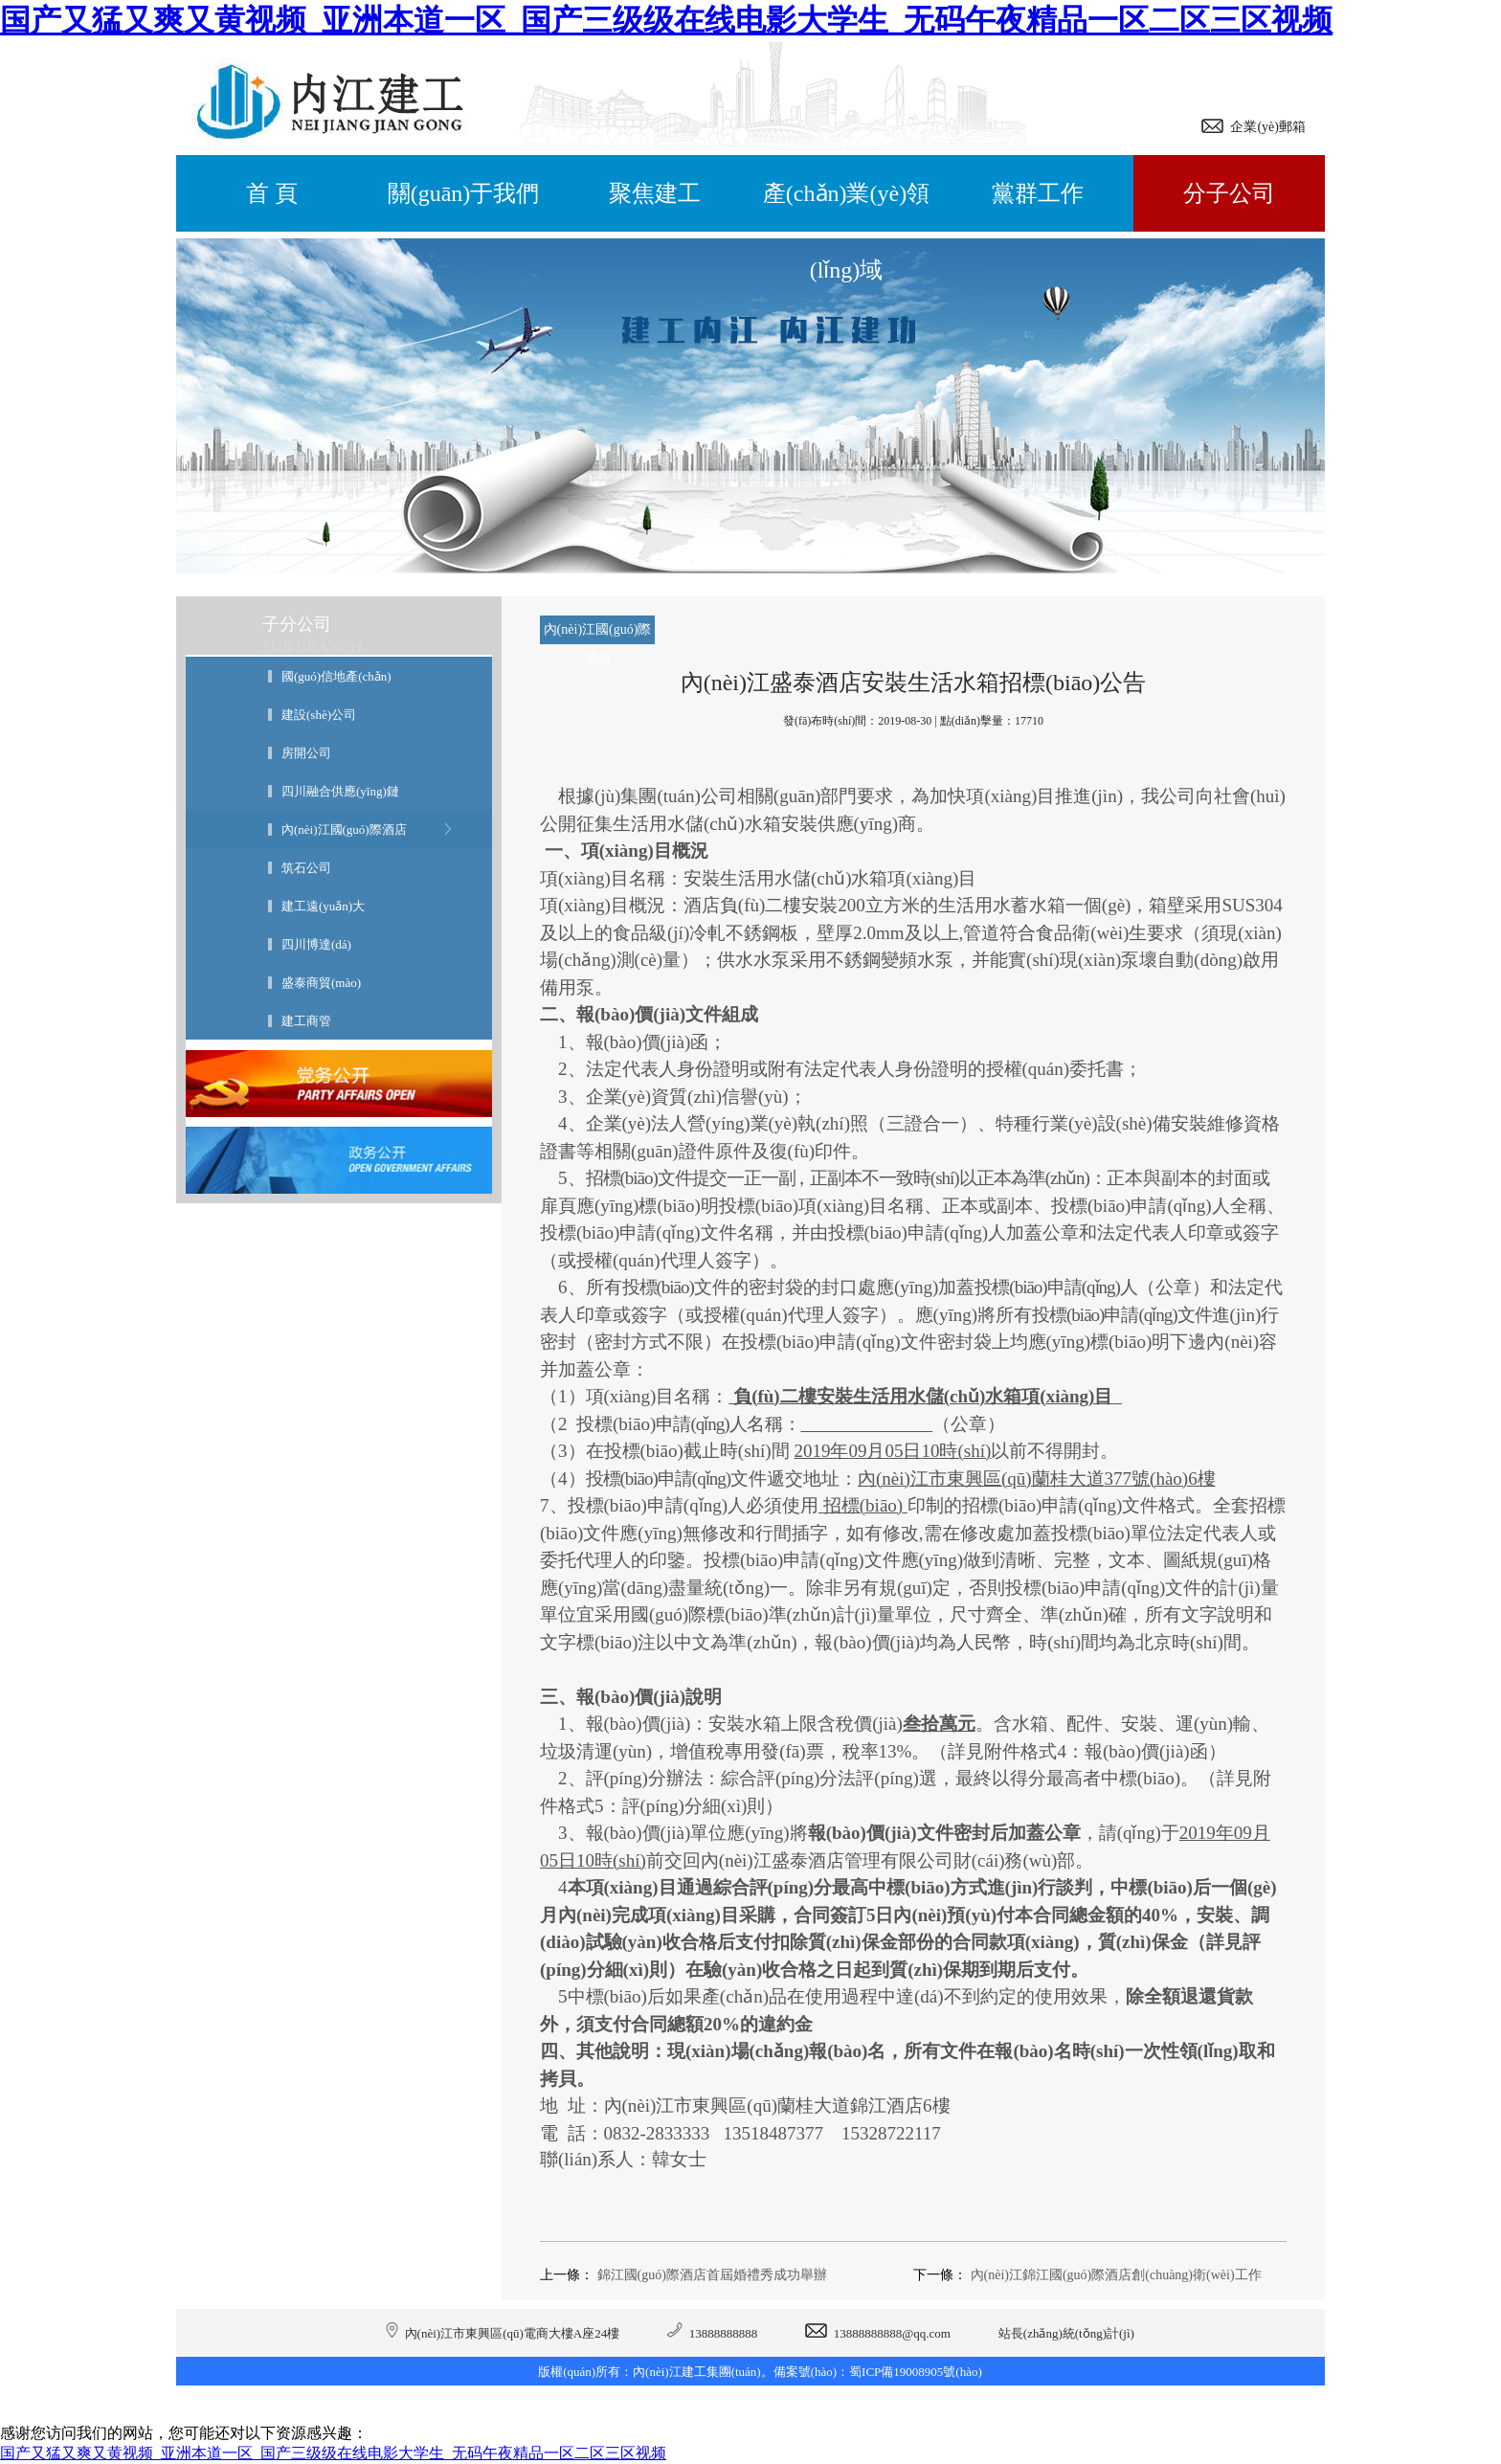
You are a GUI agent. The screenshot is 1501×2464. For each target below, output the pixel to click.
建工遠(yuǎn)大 (323, 906)
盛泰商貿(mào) (321, 982)
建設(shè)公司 (318, 714)
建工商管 (306, 1021)
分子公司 (1229, 193)
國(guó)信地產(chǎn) (336, 676)
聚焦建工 (655, 193)
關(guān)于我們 (464, 193)
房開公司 (306, 753)
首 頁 (272, 193)
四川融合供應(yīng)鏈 (340, 791)
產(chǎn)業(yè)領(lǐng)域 (846, 206)
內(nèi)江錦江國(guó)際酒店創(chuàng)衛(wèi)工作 (1116, 2275)
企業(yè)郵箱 (1264, 127)
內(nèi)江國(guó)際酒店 (344, 829)
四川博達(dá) (316, 944)
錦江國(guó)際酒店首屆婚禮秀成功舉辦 (712, 2275)
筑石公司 (306, 868)
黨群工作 (1038, 193)
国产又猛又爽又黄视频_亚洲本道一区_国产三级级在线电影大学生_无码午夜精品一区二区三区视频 (666, 20)
